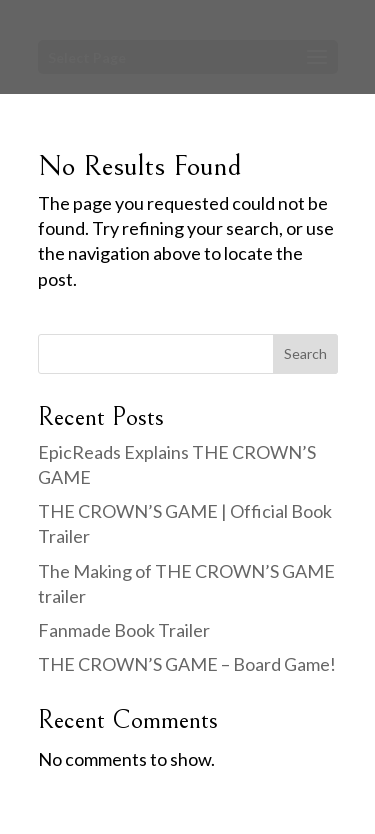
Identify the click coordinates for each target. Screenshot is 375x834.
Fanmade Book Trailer (124, 630)
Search (305, 353)
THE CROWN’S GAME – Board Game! (187, 664)
